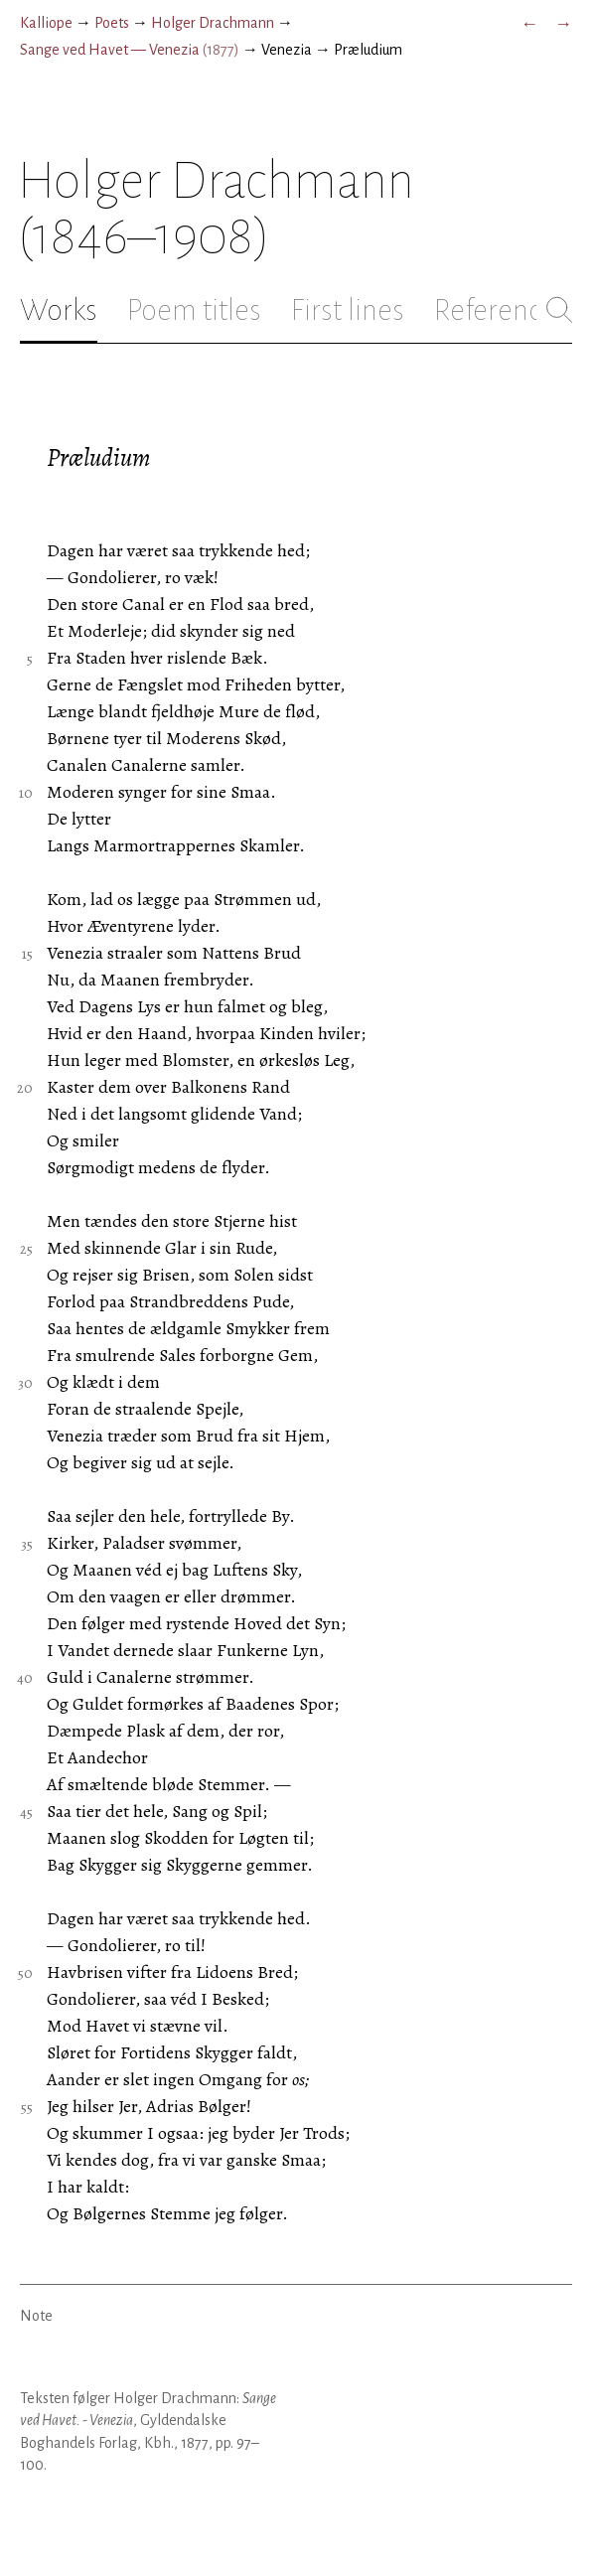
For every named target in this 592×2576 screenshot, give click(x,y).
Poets (111, 23)
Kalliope (46, 23)
